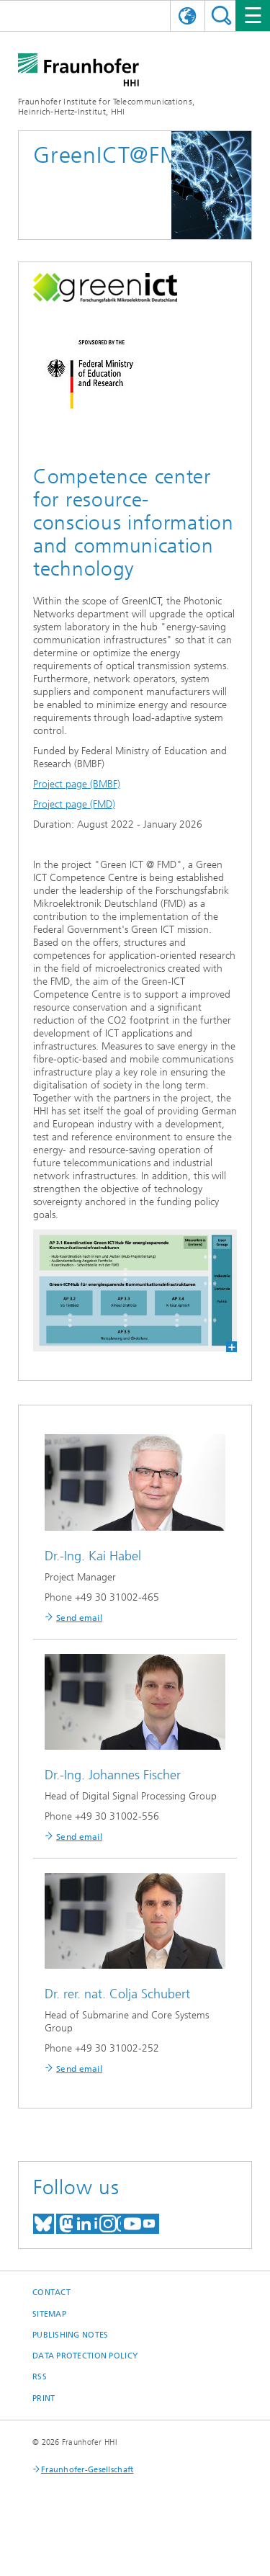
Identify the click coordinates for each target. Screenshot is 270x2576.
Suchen (221, 15)
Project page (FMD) (74, 804)
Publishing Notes (70, 2335)
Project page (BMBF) (76, 784)
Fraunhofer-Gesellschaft (87, 2469)
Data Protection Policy (85, 2356)
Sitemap (49, 2314)
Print (43, 2398)
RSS (39, 2377)
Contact (51, 2292)
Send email (79, 1618)
